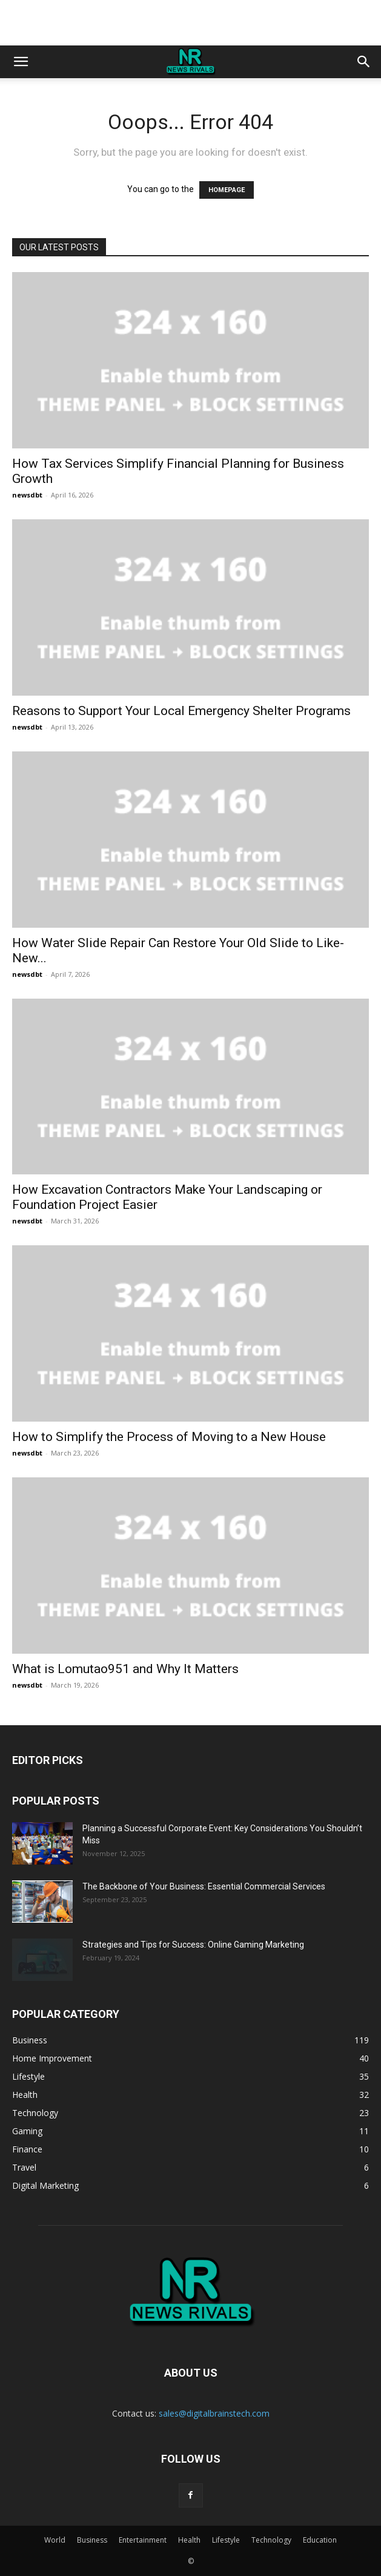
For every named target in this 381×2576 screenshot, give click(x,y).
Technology (271, 2540)
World (54, 2540)
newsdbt (27, 494)
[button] (20, 61)
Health (189, 2540)
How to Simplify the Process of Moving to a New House (169, 1436)
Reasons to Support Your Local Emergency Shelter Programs (181, 711)
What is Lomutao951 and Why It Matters (125, 1669)
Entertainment (143, 2540)
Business (92, 2540)
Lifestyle (226, 2540)
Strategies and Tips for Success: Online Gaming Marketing (193, 1944)
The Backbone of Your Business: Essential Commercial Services (203, 1886)
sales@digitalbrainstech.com (214, 2413)
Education (320, 2540)
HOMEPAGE (226, 190)
